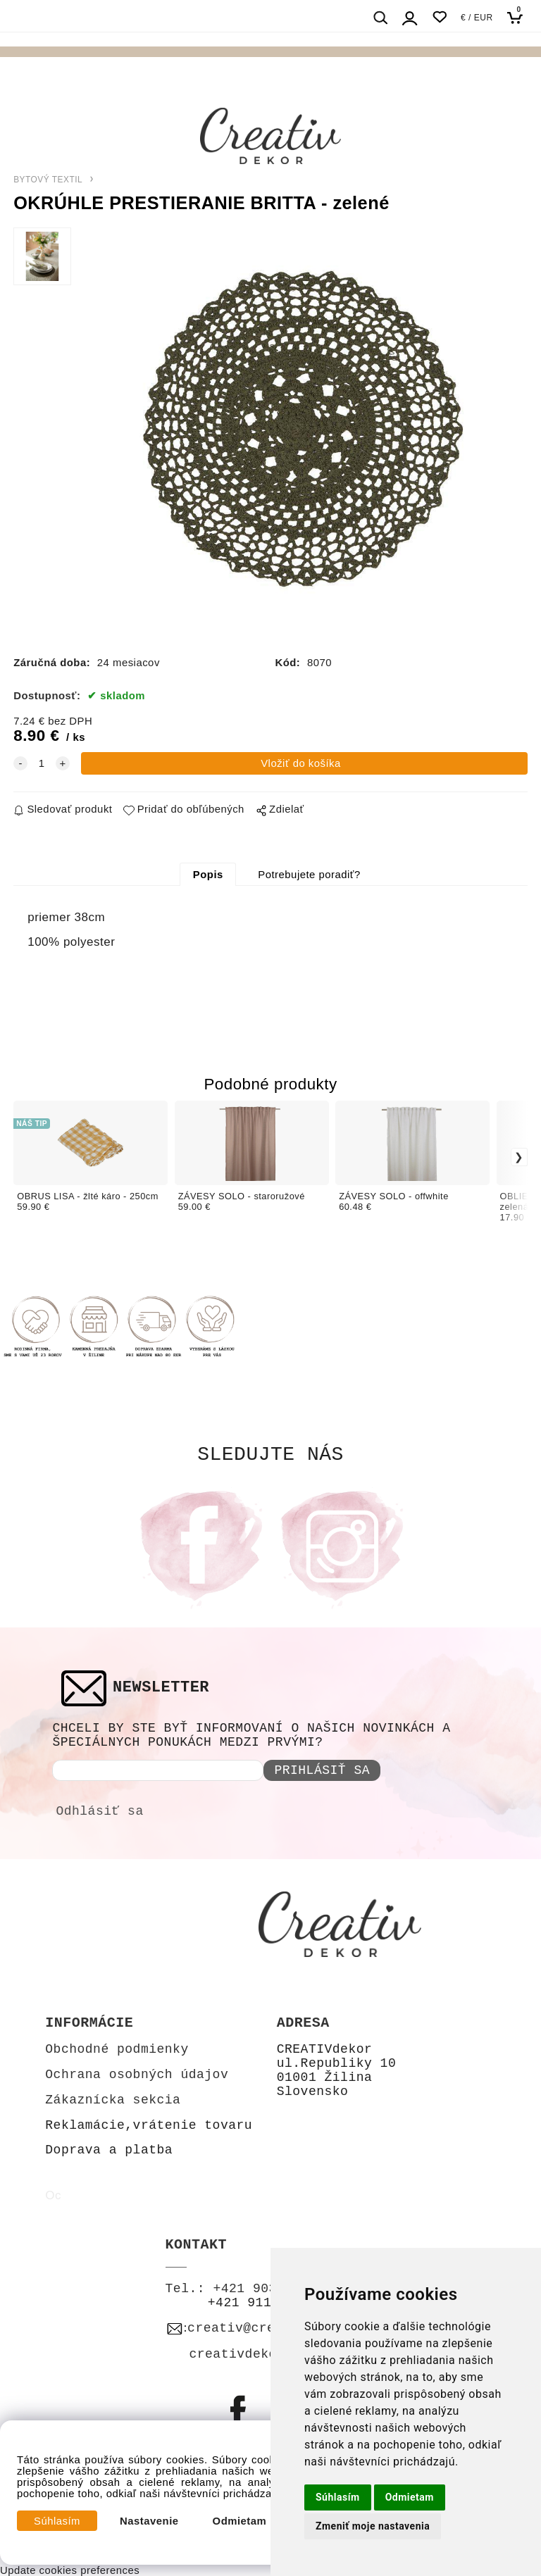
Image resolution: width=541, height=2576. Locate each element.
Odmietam (240, 2521)
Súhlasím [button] (338, 2497)
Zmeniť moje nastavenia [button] (373, 2526)
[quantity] (41, 763)
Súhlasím (57, 2521)
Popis (208, 874)
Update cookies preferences (69, 2570)
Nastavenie (149, 2521)
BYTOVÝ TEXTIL (47, 180)
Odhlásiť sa (99, 1811)
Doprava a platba (109, 2150)
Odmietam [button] (409, 2497)
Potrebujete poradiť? (309, 874)
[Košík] (518, 17)
